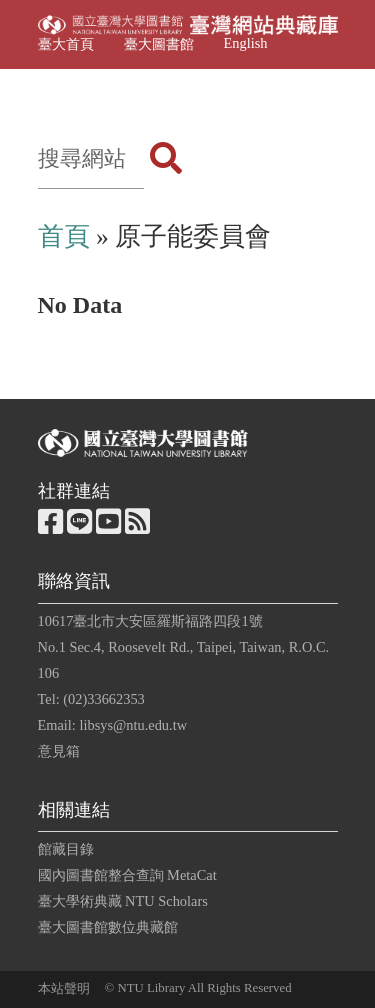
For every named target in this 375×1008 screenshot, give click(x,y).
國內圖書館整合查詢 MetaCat (127, 875)
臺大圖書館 (159, 44)
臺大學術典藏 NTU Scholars (123, 901)
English (246, 43)
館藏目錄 (66, 849)
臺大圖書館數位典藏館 (108, 927)
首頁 (64, 236)
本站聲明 (64, 989)
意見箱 (59, 751)
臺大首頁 (66, 44)
